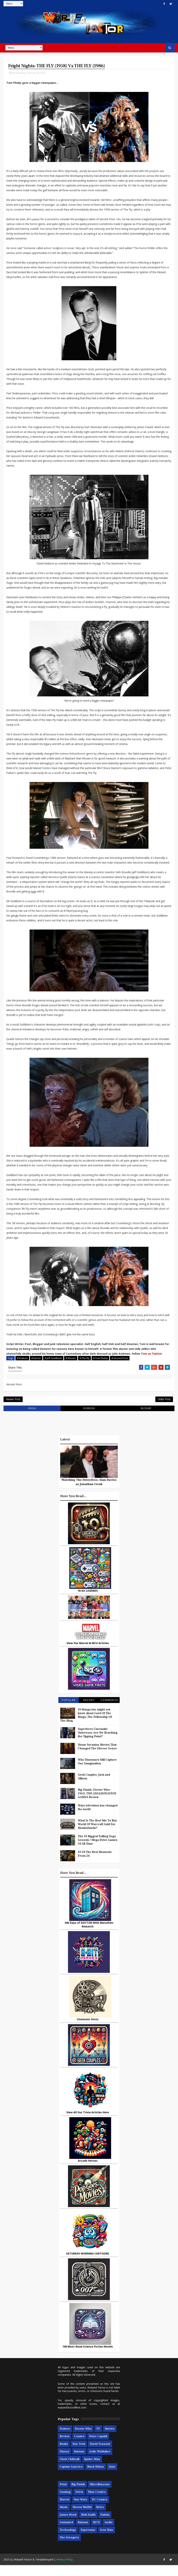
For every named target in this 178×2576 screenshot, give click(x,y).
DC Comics (99, 2510)
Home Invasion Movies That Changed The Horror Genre (97, 1756)
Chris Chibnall (69, 2470)
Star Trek (78, 2454)
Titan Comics (97, 2503)
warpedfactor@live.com (72, 2418)
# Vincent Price (119, 1362)
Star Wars (80, 2510)
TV (98, 2439)
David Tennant (100, 2454)
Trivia (79, 2503)
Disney (64, 2462)
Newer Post (13, 1407)
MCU (96, 2533)
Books (64, 2454)
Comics (79, 2447)
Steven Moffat (82, 2518)
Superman (88, 2541)
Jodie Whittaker (99, 2462)
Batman (79, 2462)
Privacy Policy (64, 2570)
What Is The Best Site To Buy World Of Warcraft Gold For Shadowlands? (97, 1833)
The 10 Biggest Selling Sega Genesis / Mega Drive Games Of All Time (97, 1849)
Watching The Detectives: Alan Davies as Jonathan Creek (89, 1491)
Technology (68, 2541)
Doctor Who (83, 2439)
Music (64, 2518)
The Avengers (69, 2548)
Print (63, 2495)
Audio (108, 2533)
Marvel (64, 2510)
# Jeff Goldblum (53, 1362)
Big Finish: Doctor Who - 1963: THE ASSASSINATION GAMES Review (97, 1803)
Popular (69, 1709)
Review (64, 2447)
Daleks (104, 2525)
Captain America (71, 2477)
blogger (146, 1417)
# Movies (71, 1362)
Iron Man (106, 2541)
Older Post (164, 1407)
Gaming (65, 2503)
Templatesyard (44, 2570)
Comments (109, 1709)
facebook (89, 1417)
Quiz (112, 2477)
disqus (32, 1417)
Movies (109, 2439)
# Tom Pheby (100, 1362)
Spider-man (92, 2470)
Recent (89, 1709)
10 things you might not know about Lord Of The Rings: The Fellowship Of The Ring (86, 1724)
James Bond (68, 2525)
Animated (66, 2533)
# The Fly (84, 1362)
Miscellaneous (100, 2495)
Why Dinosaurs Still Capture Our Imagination (97, 1771)
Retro (100, 2518)
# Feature (22, 1362)
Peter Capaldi (98, 2447)
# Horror (36, 1362)
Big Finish (78, 2495)
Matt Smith (88, 2525)
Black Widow (95, 2477)
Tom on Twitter (151, 1357)
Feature (65, 2439)
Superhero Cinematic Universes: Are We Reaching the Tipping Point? (97, 1742)
